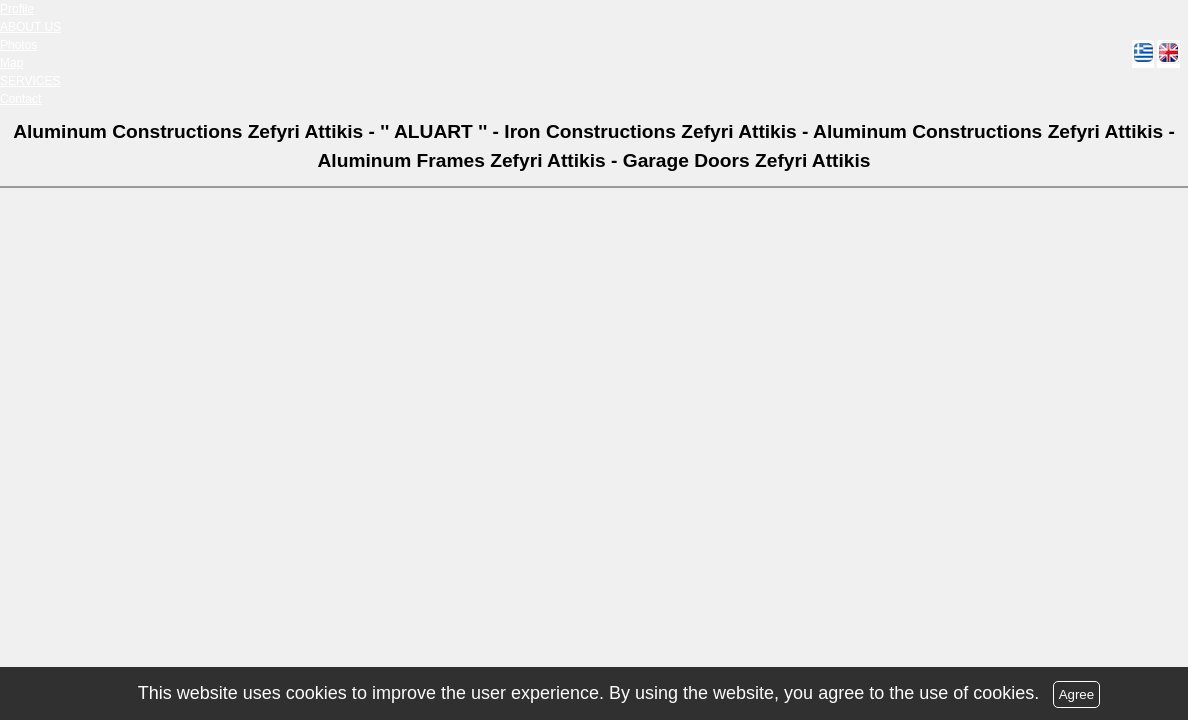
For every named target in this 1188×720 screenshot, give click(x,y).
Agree (1077, 694)
